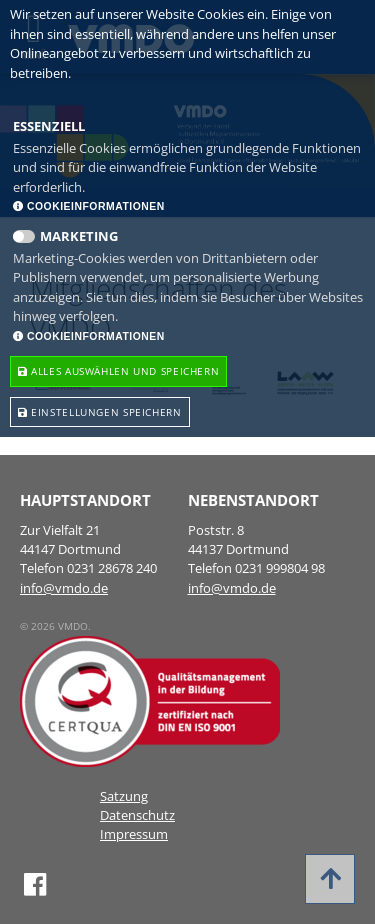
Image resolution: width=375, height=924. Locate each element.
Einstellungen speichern (100, 412)
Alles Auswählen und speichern (118, 371)
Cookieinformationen (89, 206)
